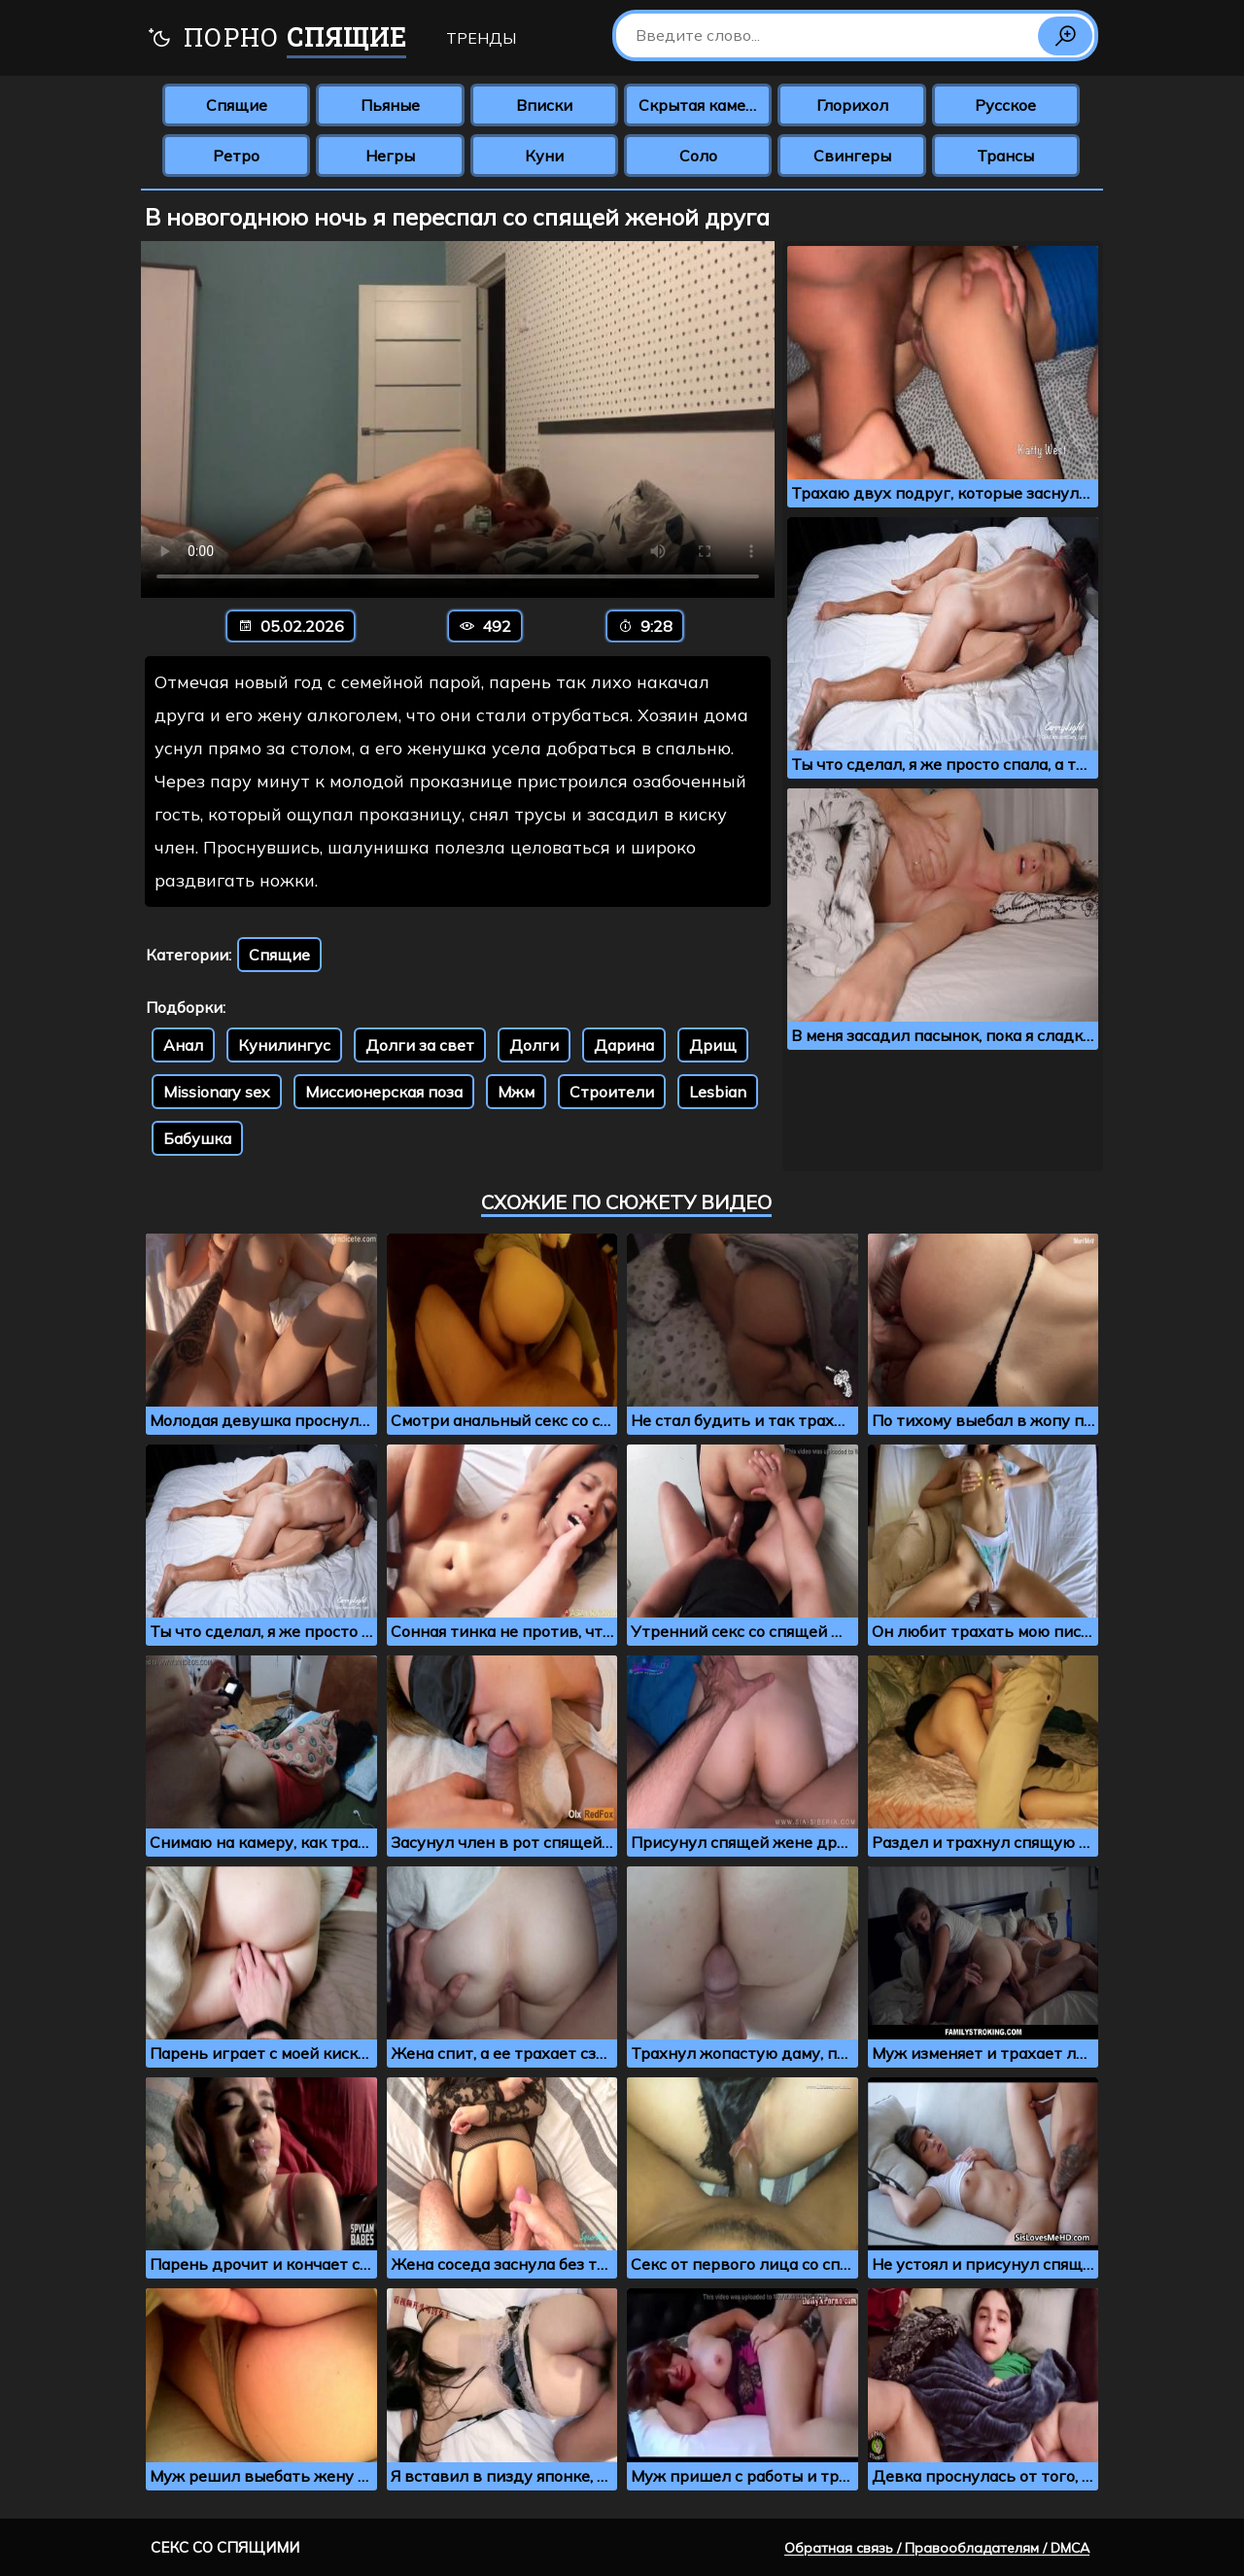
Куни (544, 155)
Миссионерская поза (384, 1091)
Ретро (236, 155)
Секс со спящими (225, 2547)
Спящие (236, 105)
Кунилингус (284, 1045)
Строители (612, 1091)
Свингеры (852, 155)
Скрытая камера (701, 105)
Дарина (624, 1045)
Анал (183, 1045)
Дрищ (713, 1045)
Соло (698, 155)
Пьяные (390, 105)
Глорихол (852, 105)
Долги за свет (419, 1045)
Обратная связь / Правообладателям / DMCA (936, 2548)
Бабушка (197, 1138)
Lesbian (717, 1091)
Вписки (544, 105)
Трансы (1005, 155)
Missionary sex (216, 1091)
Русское (1005, 105)
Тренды (481, 38)
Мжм (516, 1091)
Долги (534, 1045)
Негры (390, 155)
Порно (276, 39)
